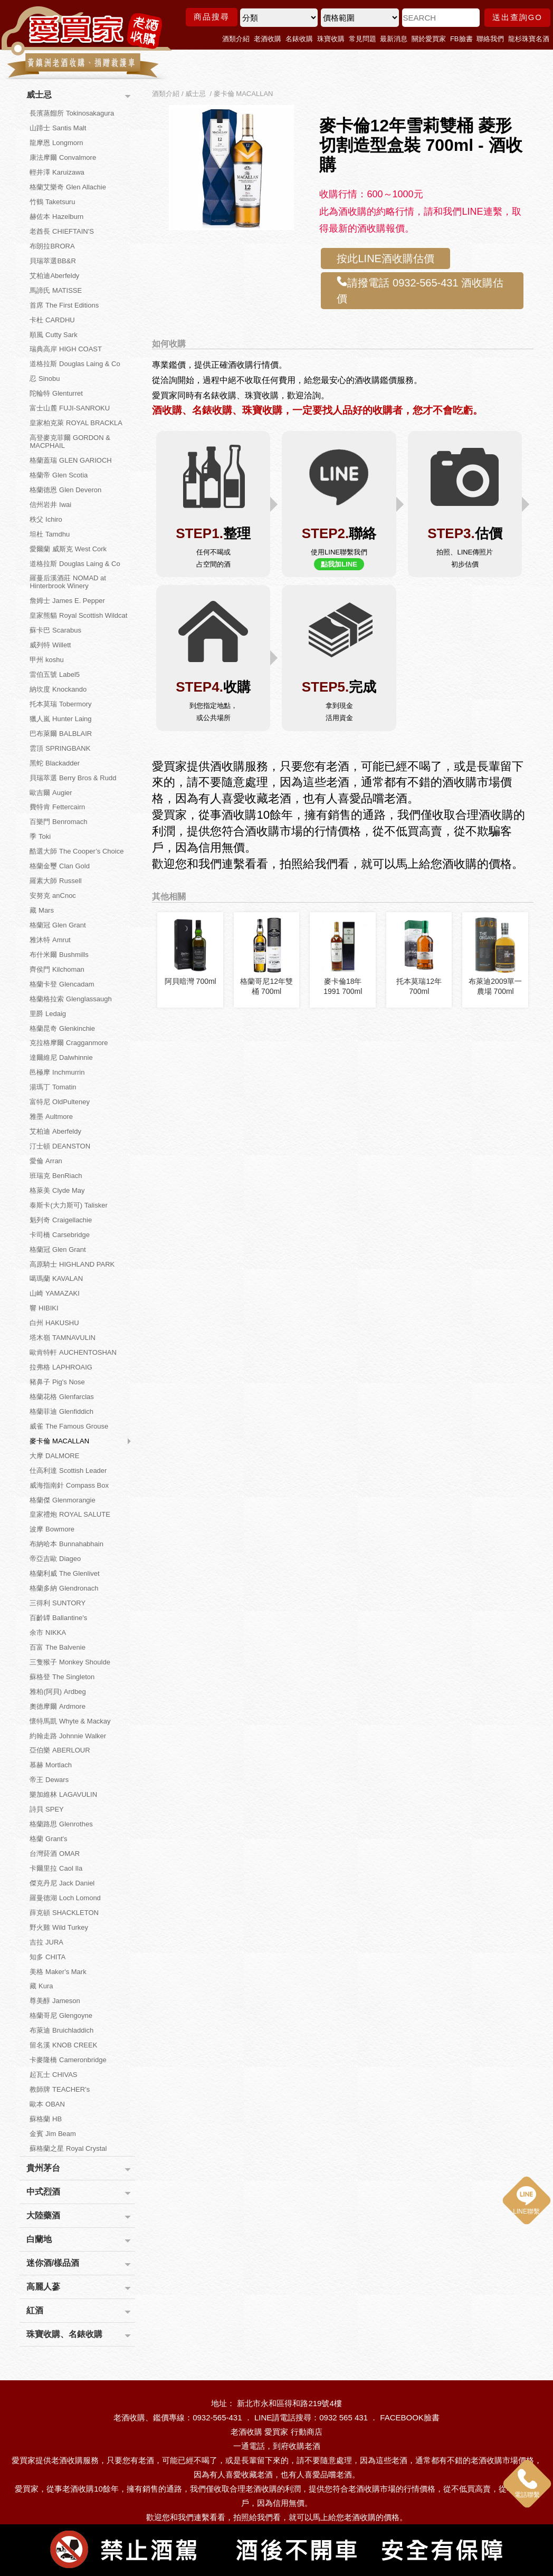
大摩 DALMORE (54, 1456)
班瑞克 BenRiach (56, 1176)
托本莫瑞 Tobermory (60, 704)
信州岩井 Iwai (50, 505)
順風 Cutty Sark (53, 335)
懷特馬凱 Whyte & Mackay (70, 1721)
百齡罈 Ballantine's (58, 1618)
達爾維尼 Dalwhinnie (61, 1057)
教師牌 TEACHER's (60, 2089)
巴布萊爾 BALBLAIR (61, 734)
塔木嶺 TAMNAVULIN (62, 1338)
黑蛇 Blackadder (55, 763)
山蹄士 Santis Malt (58, 128)
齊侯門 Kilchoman (57, 969)
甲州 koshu (46, 660)
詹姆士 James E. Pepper (67, 601)
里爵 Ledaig (48, 1014)
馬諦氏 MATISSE (56, 290)
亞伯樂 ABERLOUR (60, 1750)
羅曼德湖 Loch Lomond (65, 1898)
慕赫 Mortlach (50, 1765)
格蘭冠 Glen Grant (57, 925)
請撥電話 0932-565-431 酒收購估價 (420, 290)
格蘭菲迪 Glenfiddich (61, 1411)
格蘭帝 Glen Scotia (59, 475)
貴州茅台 (43, 2167)
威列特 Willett (50, 645)
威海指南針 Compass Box (69, 1485)
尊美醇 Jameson (55, 2001)
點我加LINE (339, 564)
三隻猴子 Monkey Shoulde (70, 1662)
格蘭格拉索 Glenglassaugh (70, 999)
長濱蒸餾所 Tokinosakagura (72, 113)
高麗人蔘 (43, 2286)
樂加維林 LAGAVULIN (63, 1794)
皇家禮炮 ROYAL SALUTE (70, 1514)
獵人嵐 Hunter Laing (60, 719)
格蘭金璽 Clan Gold (59, 866)
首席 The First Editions (64, 305)
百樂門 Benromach (58, 822)
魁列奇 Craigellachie (61, 1220)
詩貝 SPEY (46, 1809)
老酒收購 (267, 39)
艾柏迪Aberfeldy (54, 276)
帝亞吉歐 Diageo (55, 1559)
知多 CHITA (47, 1957)
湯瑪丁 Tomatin (53, 1087)
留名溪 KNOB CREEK (63, 2045)
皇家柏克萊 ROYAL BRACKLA (76, 423)
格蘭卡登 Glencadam (62, 984)
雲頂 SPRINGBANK (60, 748)
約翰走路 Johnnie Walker (68, 1736)
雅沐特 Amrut (50, 940)
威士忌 (39, 94)
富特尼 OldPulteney (59, 1102)
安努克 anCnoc (52, 895)
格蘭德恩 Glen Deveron (65, 490)
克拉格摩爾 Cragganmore (69, 1043)
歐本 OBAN (47, 2104)
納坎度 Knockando (58, 689)
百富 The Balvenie (57, 1647)
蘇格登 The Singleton (62, 1677)
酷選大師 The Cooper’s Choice (76, 851)
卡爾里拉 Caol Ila (56, 1868)
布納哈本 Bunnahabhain (66, 1544)
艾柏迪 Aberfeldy (55, 1131)
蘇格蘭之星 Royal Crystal (68, 2148)
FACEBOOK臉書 (410, 2417)
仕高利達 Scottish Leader (68, 1470)
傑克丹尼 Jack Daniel (62, 1883)
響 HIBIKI (44, 1308)
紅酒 (34, 2310)
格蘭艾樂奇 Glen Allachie (68, 187)
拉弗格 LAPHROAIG (61, 1367)
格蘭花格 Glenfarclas (61, 1397)
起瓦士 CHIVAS (53, 2075)
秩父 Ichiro (46, 519)
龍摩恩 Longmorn (56, 143)
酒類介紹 (236, 39)
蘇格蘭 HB (46, 2119)
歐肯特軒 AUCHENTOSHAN (73, 1352)
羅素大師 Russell (55, 881)
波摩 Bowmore (52, 1529)
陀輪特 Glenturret (56, 393)
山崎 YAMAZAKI (54, 1293)
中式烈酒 (43, 2191)
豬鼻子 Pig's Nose (57, 1382)
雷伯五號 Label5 (55, 674)
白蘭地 (39, 2239)
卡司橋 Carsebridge (59, 1235)
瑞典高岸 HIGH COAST (66, 349)
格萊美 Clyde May (57, 1190)
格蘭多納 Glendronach (64, 1588)
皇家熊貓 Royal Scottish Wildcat (78, 615)
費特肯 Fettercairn (57, 807)
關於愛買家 (429, 39)
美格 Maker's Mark (58, 1972)
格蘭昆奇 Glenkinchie (62, 1028)
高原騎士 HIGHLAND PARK (72, 1264)
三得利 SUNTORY (57, 1603)
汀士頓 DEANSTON (60, 1146)
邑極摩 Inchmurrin (57, 1072)
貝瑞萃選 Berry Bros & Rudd (73, 778)
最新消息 (393, 39)
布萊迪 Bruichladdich (61, 2030)
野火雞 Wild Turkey (59, 1927)
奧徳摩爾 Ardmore (57, 1706)
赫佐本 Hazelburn (56, 217)
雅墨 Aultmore (51, 1117)
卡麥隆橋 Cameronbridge (68, 2060)
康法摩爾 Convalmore (63, 157)
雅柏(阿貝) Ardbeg (57, 1692)
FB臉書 (461, 39)
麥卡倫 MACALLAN (59, 1441)
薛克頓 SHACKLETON (64, 1913)
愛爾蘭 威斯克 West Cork (68, 549)
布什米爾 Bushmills (59, 955)
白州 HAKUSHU (54, 1323)
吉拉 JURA (46, 1942)
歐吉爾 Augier (51, 793)
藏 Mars (42, 910)
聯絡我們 (490, 39)
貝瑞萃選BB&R (52, 261)
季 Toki (40, 836)
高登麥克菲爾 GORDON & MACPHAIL (70, 441)
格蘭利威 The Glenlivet (64, 1573)
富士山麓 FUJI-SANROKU (70, 408)
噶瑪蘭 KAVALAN (56, 1278)
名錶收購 (299, 39)
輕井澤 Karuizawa (57, 172)
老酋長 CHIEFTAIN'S (61, 231)
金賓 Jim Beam (52, 2134)
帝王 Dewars (49, 1780)
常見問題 (362, 39)
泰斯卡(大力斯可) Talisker (68, 1205)
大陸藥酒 (43, 2215)
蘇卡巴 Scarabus (55, 630)
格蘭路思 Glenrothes (61, 1824)
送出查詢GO (517, 17)
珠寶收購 (331, 39)
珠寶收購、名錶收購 (64, 2334)
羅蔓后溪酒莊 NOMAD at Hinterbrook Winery (68, 582)
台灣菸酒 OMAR (55, 1853)
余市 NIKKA (48, 1632)
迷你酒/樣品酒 (52, 2262)
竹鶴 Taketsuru (52, 202)
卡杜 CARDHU (52, 320)
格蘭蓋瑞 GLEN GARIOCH (70, 460)
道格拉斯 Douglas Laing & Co (75, 364)
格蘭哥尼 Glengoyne (61, 2015)
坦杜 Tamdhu (50, 534)
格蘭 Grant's (48, 1839)
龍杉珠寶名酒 (528, 39)
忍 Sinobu (45, 378)
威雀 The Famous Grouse (69, 1426)
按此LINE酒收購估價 (385, 258)
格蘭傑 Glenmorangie (62, 1500)
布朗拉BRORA (52, 246)
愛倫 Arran (46, 1161)
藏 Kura (41, 1986)
